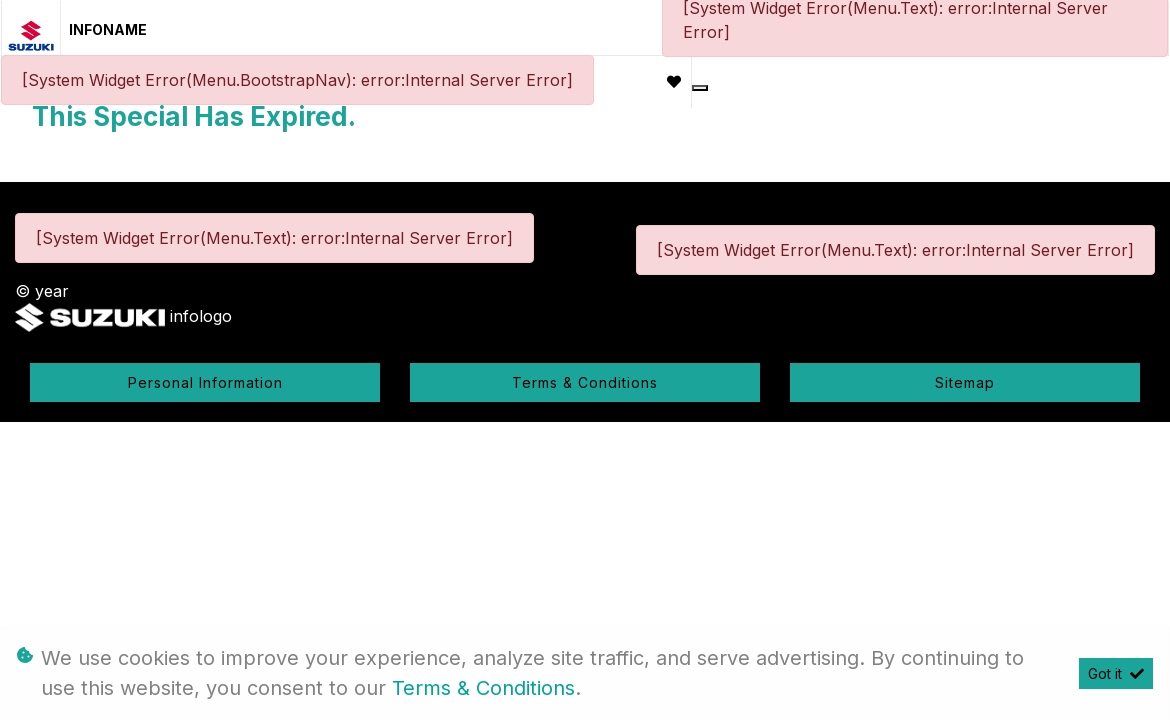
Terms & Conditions (585, 382)
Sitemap (965, 382)
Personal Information (205, 382)
